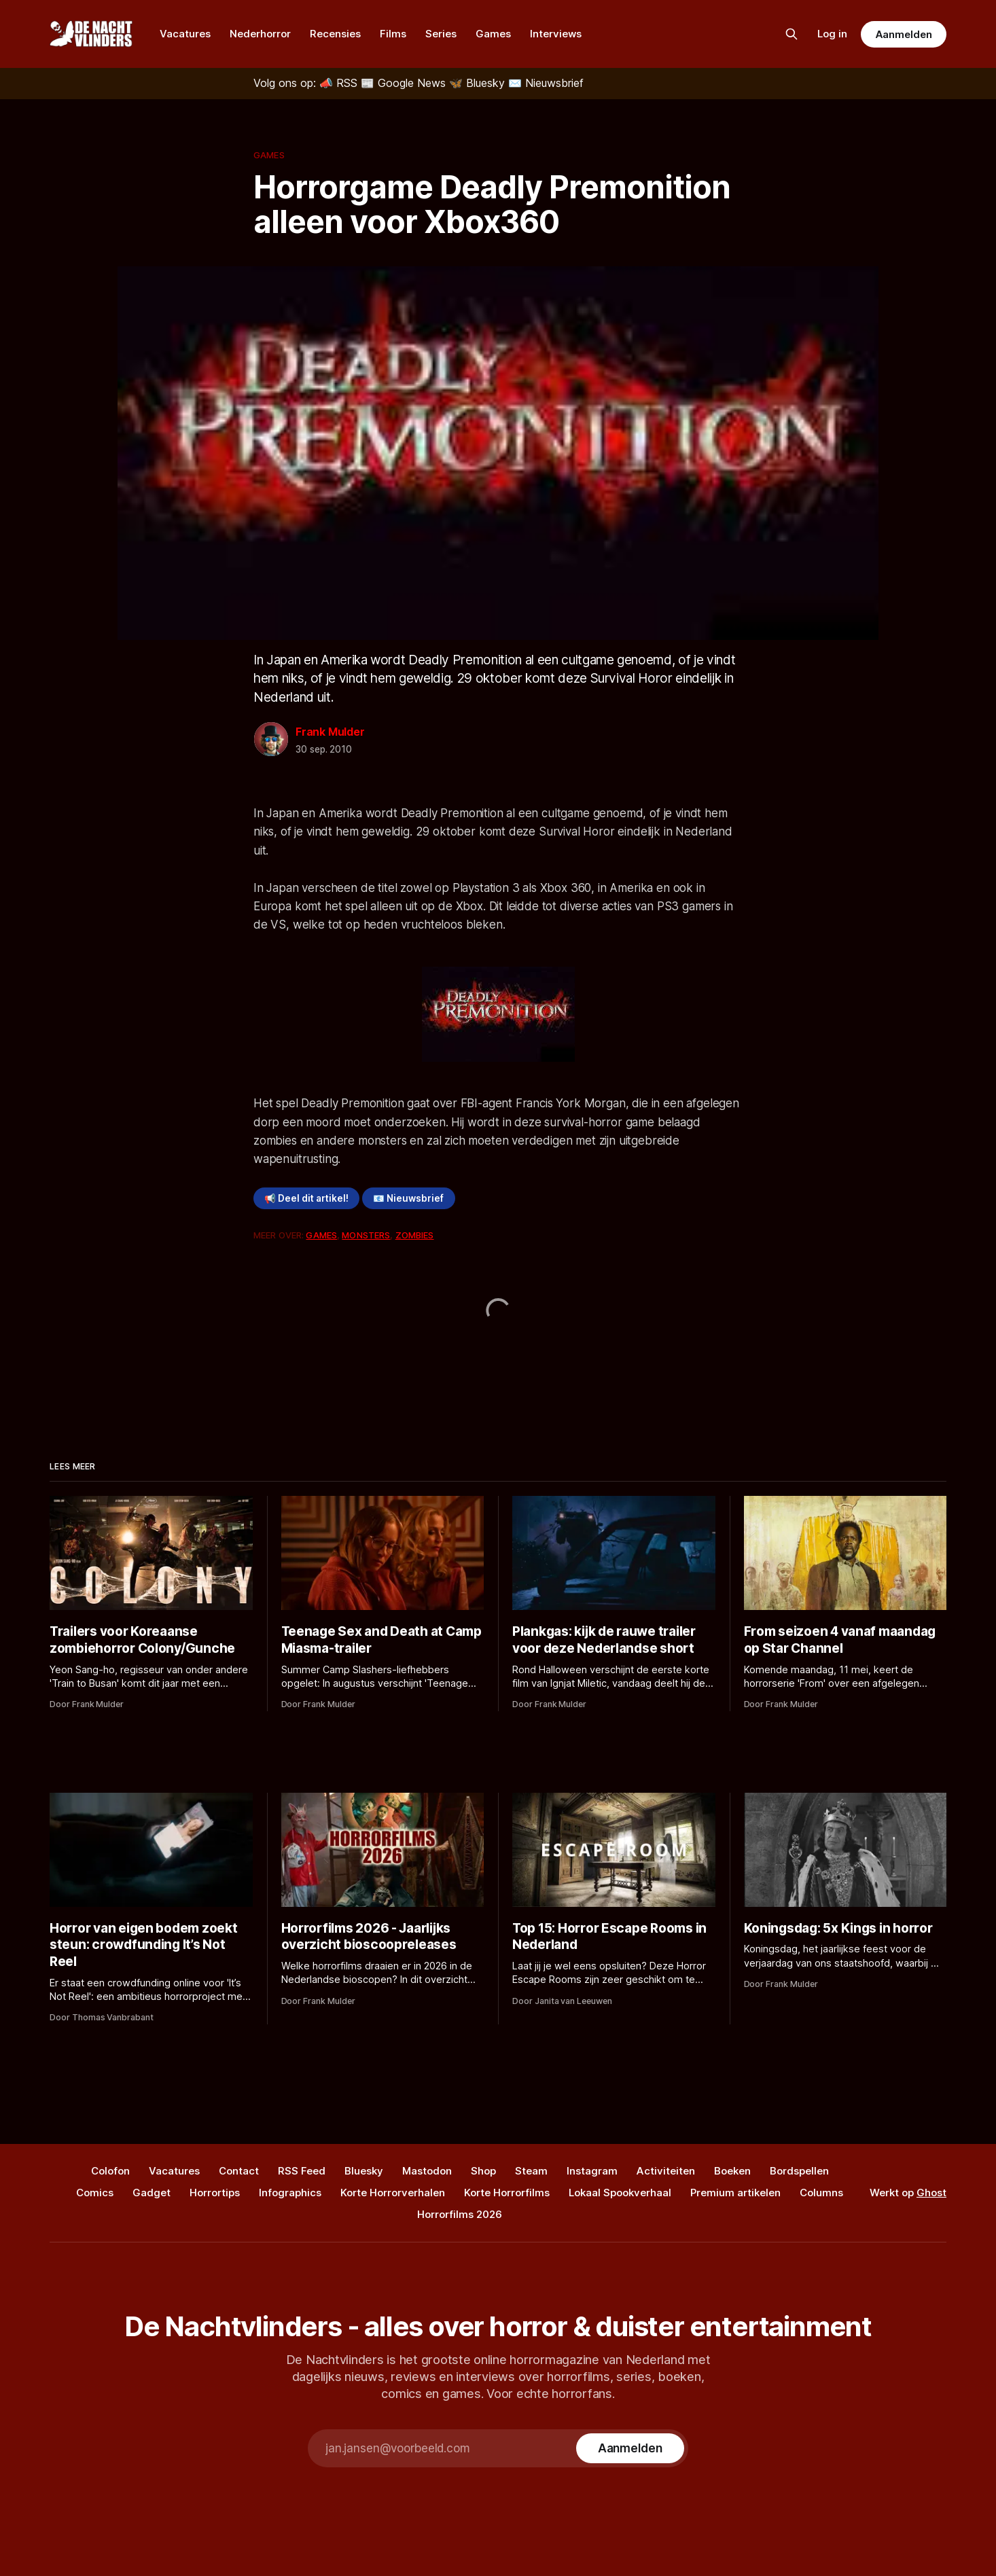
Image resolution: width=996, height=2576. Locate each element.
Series (441, 33)
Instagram (592, 2170)
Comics (94, 2192)
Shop (483, 2170)
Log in (832, 33)
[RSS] (340, 83)
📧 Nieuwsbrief (408, 1198)
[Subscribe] (630, 2448)
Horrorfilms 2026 (459, 2214)
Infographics (290, 2192)
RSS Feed (301, 2170)
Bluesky (363, 2170)
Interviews (556, 33)
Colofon (110, 2170)
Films (393, 33)
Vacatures (185, 33)
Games (493, 33)
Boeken (732, 2170)
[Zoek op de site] (791, 34)
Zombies (414, 1235)
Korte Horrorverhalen (392, 2192)
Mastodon (427, 2170)
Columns (821, 2192)
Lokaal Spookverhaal (620, 2192)
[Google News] (405, 83)
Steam (531, 2170)
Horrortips (215, 2192)
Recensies (335, 33)
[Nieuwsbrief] (546, 83)
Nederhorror (260, 33)
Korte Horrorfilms (507, 2192)
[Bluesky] (478, 83)
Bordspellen (799, 2170)
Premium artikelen (735, 2192)
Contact (239, 2170)
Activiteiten (666, 2170)
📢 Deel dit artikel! (306, 1198)
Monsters (366, 1235)
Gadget (151, 2192)
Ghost (931, 2192)
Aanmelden (903, 34)
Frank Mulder (330, 731)
